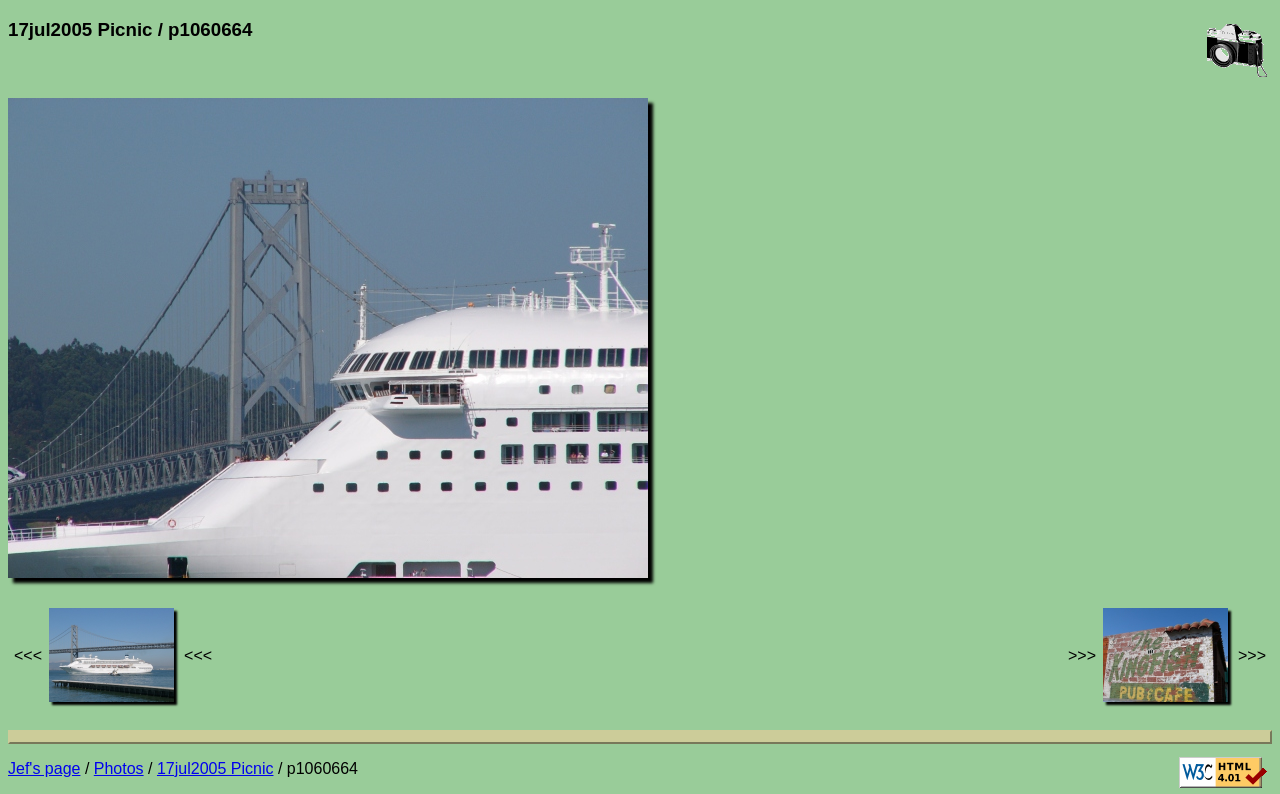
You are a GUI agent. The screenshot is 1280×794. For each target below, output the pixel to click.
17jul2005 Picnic (215, 768)
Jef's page (44, 768)
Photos (119, 768)
